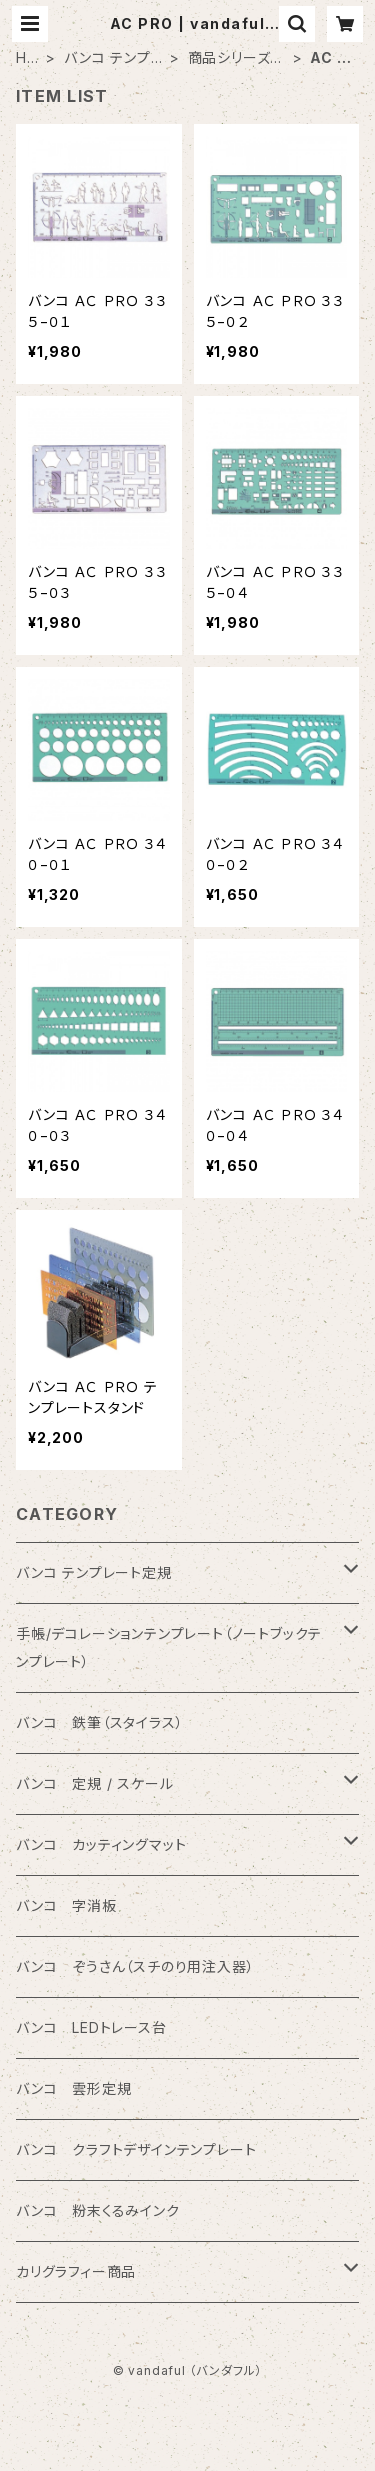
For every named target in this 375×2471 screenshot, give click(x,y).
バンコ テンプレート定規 (113, 58)
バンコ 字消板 (66, 1905)
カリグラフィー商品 (76, 2271)
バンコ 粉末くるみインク (98, 2210)
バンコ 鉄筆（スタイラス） (99, 1722)
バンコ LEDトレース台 (91, 2027)
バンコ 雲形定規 (73, 2088)
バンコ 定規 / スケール (94, 1783)
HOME (27, 58)
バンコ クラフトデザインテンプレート (136, 2149)
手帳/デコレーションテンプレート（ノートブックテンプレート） (169, 1647)
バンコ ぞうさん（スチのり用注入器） (135, 1966)
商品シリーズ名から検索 (237, 58)
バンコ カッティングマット (101, 1844)
